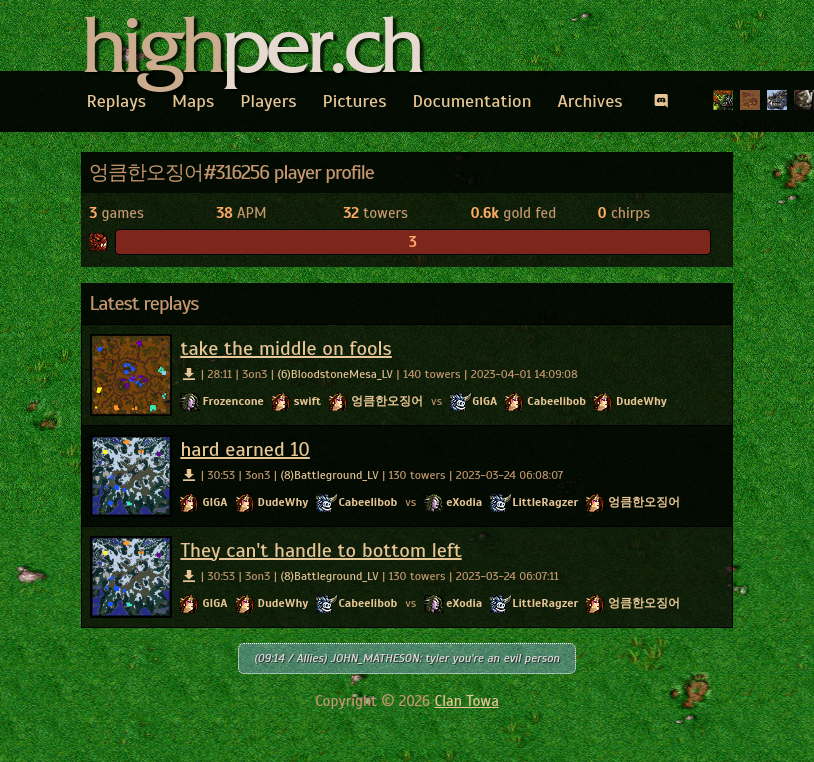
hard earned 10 (244, 449)
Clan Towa (467, 701)
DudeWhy (641, 401)
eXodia (464, 502)
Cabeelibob (556, 401)
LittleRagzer (545, 502)
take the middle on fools (285, 348)
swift (307, 401)
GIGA (484, 401)
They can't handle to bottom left (320, 550)
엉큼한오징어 (387, 401)
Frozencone (232, 401)
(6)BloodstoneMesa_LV (335, 374)
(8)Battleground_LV (329, 475)
